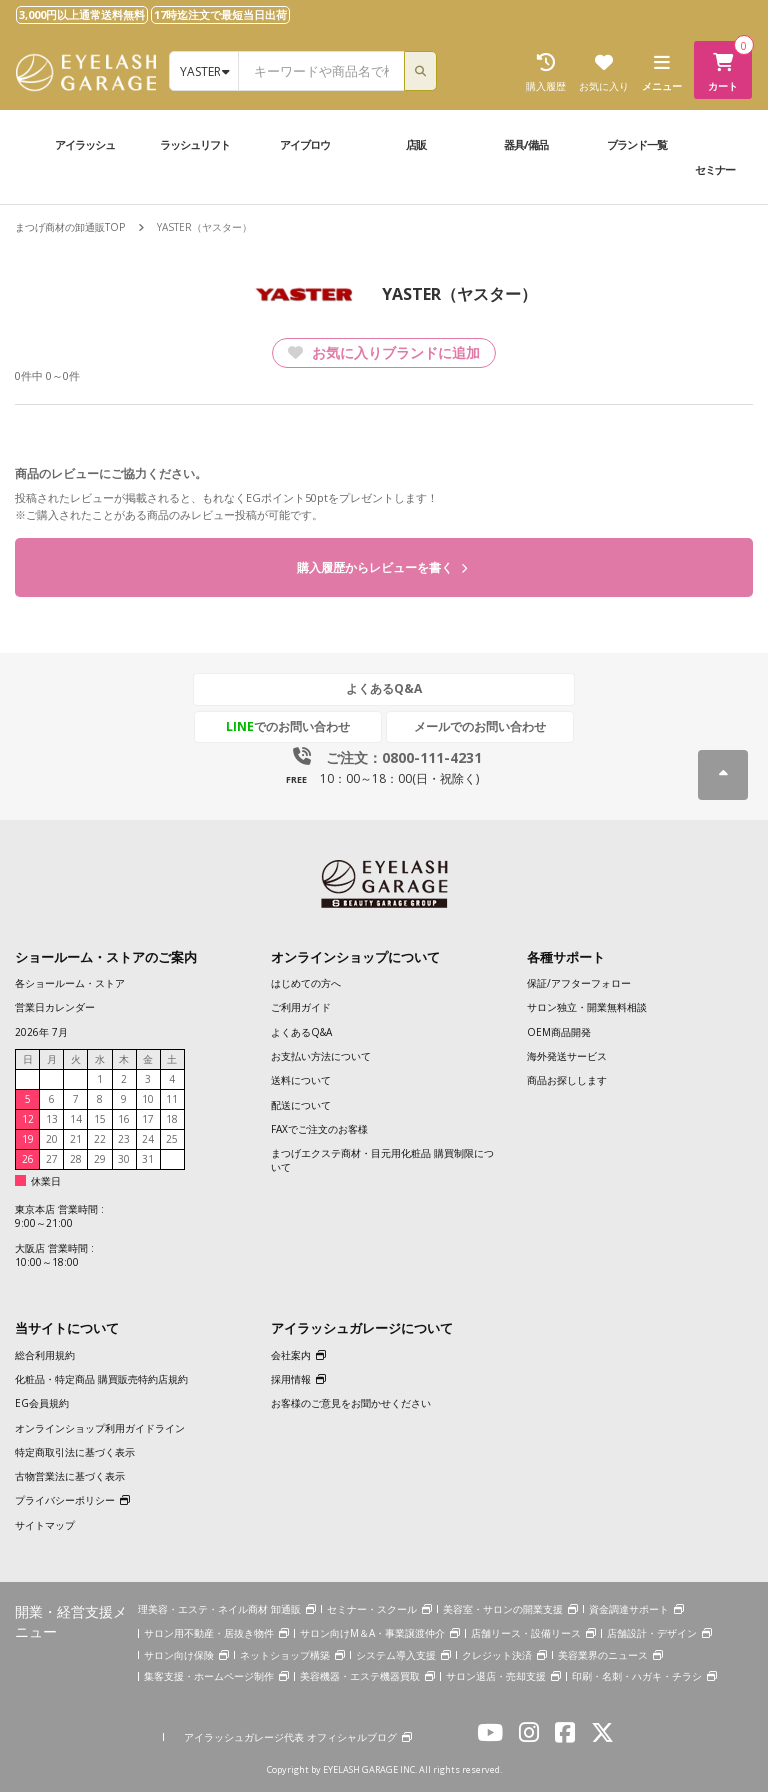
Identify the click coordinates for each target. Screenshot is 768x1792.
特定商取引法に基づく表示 (75, 1452)
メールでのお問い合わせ (477, 726)
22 (100, 1139)
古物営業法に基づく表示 (70, 1477)
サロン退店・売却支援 (496, 1677)
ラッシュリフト (195, 144)
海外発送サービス (567, 1056)
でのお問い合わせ (291, 726)
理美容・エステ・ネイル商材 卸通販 (219, 1610)
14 (76, 1119)
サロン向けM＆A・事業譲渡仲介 (372, 1634)
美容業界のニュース (603, 1655)
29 (100, 1159)
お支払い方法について (321, 1056)
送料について (301, 1081)
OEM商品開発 (559, 1032)
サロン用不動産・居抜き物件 (209, 1634)
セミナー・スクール (372, 1610)
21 (76, 1139)
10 (148, 1099)
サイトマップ (45, 1525)
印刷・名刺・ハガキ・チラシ (637, 1677)
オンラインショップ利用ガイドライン (100, 1428)
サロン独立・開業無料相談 (587, 1008)
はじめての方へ (306, 984)
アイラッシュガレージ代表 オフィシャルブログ (290, 1737)
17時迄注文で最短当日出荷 (220, 14)
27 (52, 1159)
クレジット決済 (497, 1655)
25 (172, 1139)
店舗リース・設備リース (526, 1634)
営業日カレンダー (55, 1008)
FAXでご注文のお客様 (319, 1129)
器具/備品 (526, 144)
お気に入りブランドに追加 (384, 352)
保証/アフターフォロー (579, 984)
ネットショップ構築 (285, 1655)
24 (148, 1139)
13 (52, 1119)
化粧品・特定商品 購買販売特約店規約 (101, 1380)
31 (148, 1159)
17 (148, 1119)
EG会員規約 (42, 1404)
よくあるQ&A (384, 689)
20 (52, 1139)
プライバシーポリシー (65, 1501)
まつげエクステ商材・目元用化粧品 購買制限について (382, 1161)
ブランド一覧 (637, 144)
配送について (301, 1105)
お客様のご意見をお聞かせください (351, 1404)
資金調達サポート (629, 1610)
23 (124, 1139)
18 (172, 1119)
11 (172, 1099)
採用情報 (291, 1380)
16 (124, 1119)
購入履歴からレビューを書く (382, 568)
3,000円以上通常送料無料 (82, 14)
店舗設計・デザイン (652, 1634)
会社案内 (291, 1355)
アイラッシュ (85, 144)
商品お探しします (567, 1081)
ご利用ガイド (301, 1008)
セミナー (715, 169)
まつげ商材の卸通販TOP (70, 227)
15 (100, 1119)
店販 (416, 144)
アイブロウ (305, 144)
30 (124, 1159)
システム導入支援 (396, 1655)
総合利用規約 (45, 1355)
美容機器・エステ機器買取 (360, 1677)
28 (76, 1159)
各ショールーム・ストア (70, 984)
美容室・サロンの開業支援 (503, 1610)
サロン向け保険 (179, 1655)
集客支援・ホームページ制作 (209, 1677)
